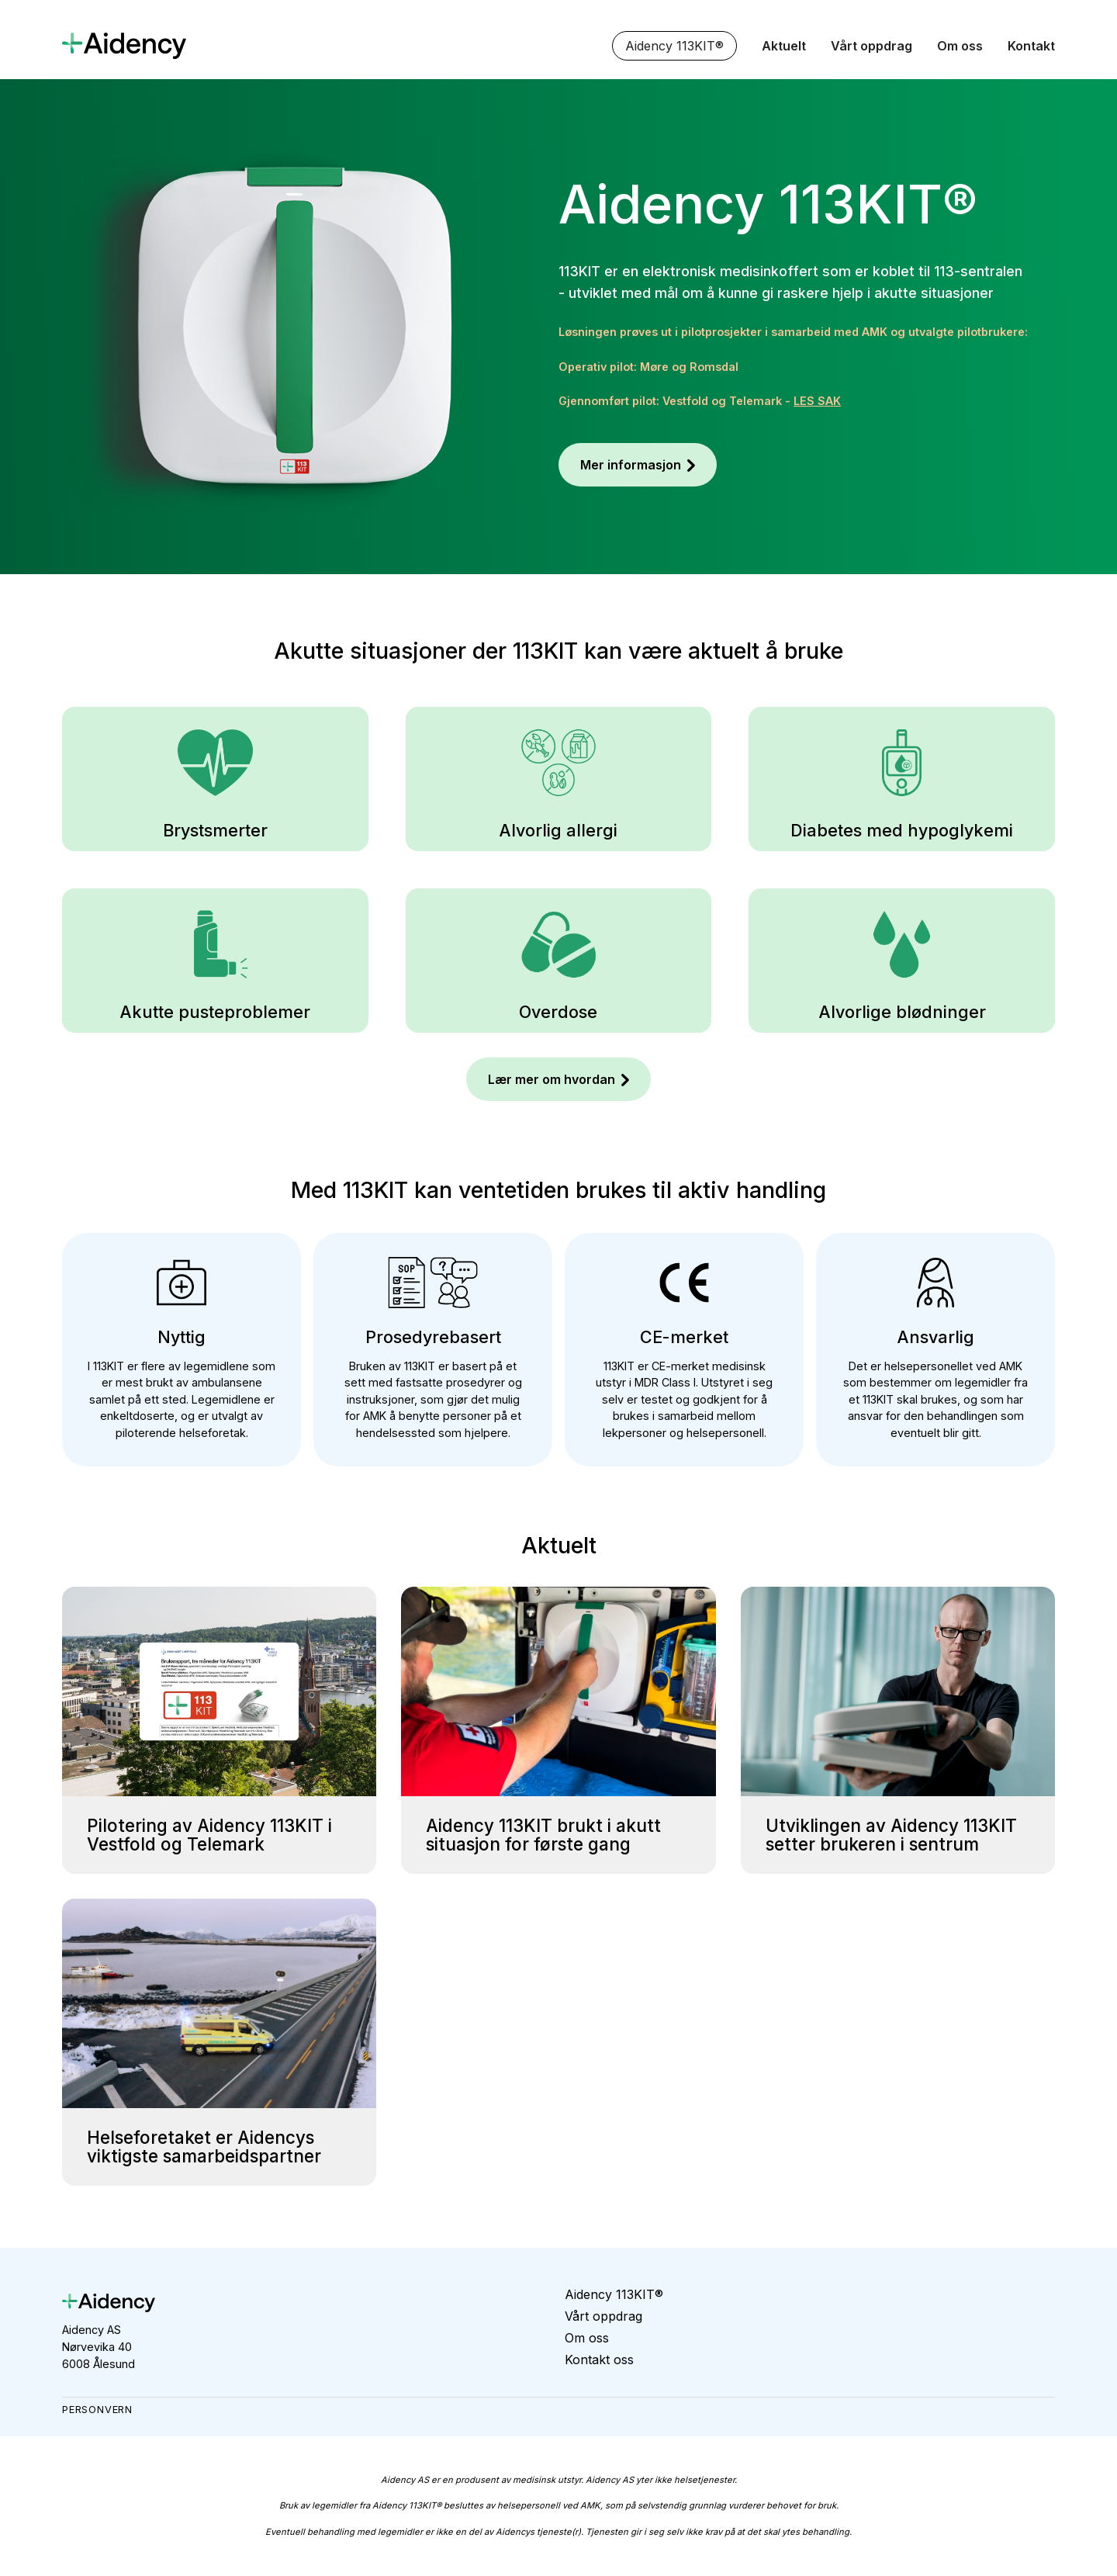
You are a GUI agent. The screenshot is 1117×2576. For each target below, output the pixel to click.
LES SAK (817, 400)
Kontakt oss (599, 2359)
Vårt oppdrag (871, 46)
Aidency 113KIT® (674, 46)
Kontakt (1031, 46)
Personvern (97, 2409)
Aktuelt (784, 46)
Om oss (960, 46)
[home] (124, 45)
